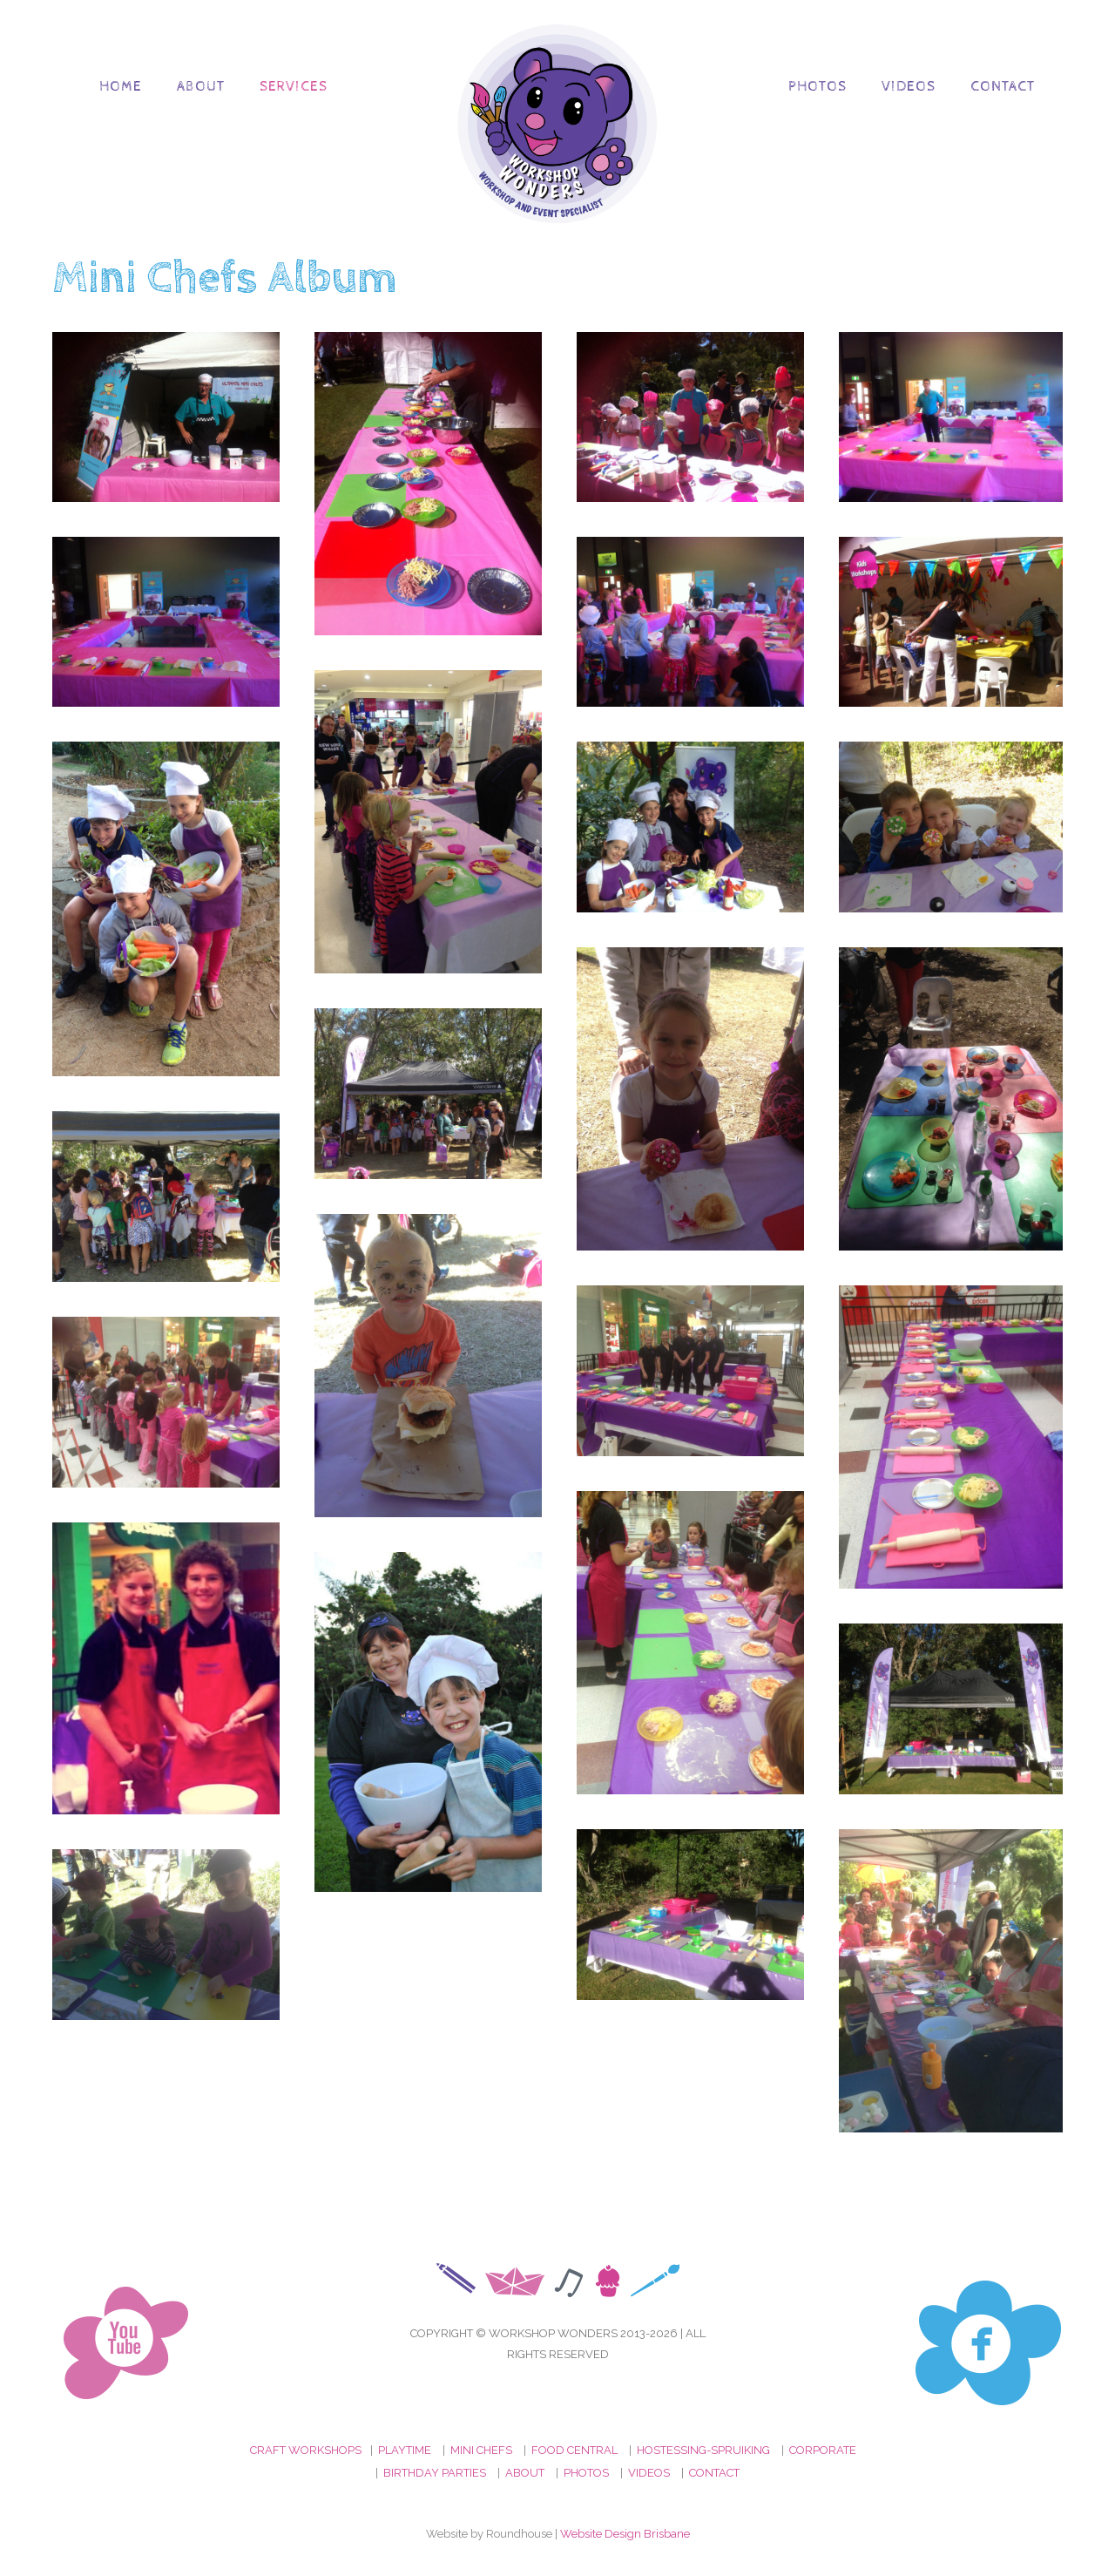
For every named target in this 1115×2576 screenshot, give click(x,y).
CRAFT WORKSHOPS (306, 2450)
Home (120, 86)
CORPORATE (822, 2450)
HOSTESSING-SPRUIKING (703, 2450)
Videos (909, 86)
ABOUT (524, 2472)
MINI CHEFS (481, 2450)
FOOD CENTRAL (574, 2450)
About (201, 86)
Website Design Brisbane (625, 2533)
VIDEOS (649, 2472)
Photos (817, 86)
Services (294, 86)
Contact (1002, 86)
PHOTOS (586, 2472)
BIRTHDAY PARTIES (434, 2472)
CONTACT (714, 2472)
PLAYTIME (404, 2450)
